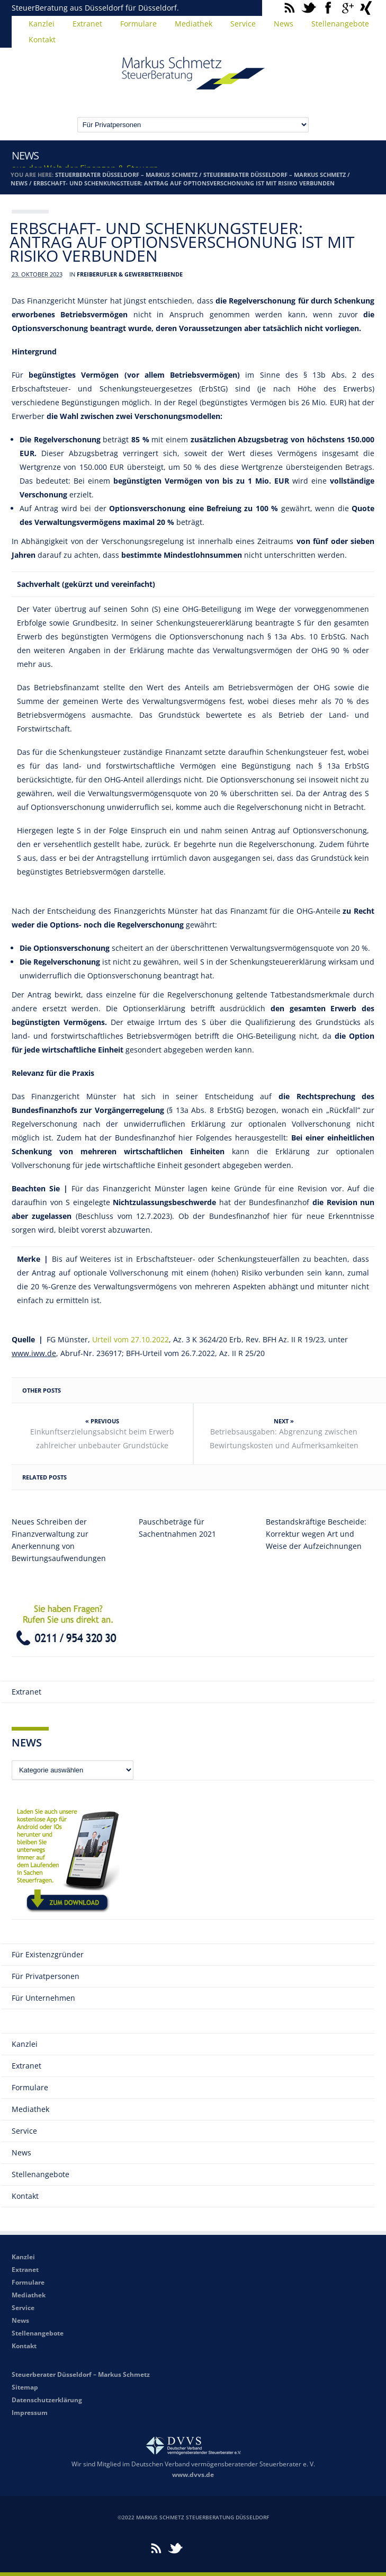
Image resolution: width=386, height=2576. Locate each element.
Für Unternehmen (43, 1998)
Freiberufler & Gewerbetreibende (130, 274)
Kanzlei (42, 24)
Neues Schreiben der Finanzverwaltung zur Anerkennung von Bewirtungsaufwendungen (59, 1540)
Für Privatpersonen (45, 1976)
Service (243, 24)
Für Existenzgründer (48, 1954)
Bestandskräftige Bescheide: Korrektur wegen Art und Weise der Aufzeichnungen (316, 1534)
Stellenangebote (340, 24)
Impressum (30, 2412)
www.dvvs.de (193, 2474)
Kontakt (42, 39)
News (283, 24)
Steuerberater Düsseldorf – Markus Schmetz (126, 175)
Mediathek (193, 24)
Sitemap (25, 2387)
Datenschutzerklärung (47, 2399)
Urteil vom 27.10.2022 (130, 1339)
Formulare (138, 24)
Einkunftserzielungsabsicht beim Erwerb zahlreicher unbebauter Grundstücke (102, 1438)
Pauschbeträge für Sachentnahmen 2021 (177, 1528)
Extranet (87, 24)
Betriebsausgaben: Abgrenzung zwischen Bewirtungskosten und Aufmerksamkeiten (284, 1438)
